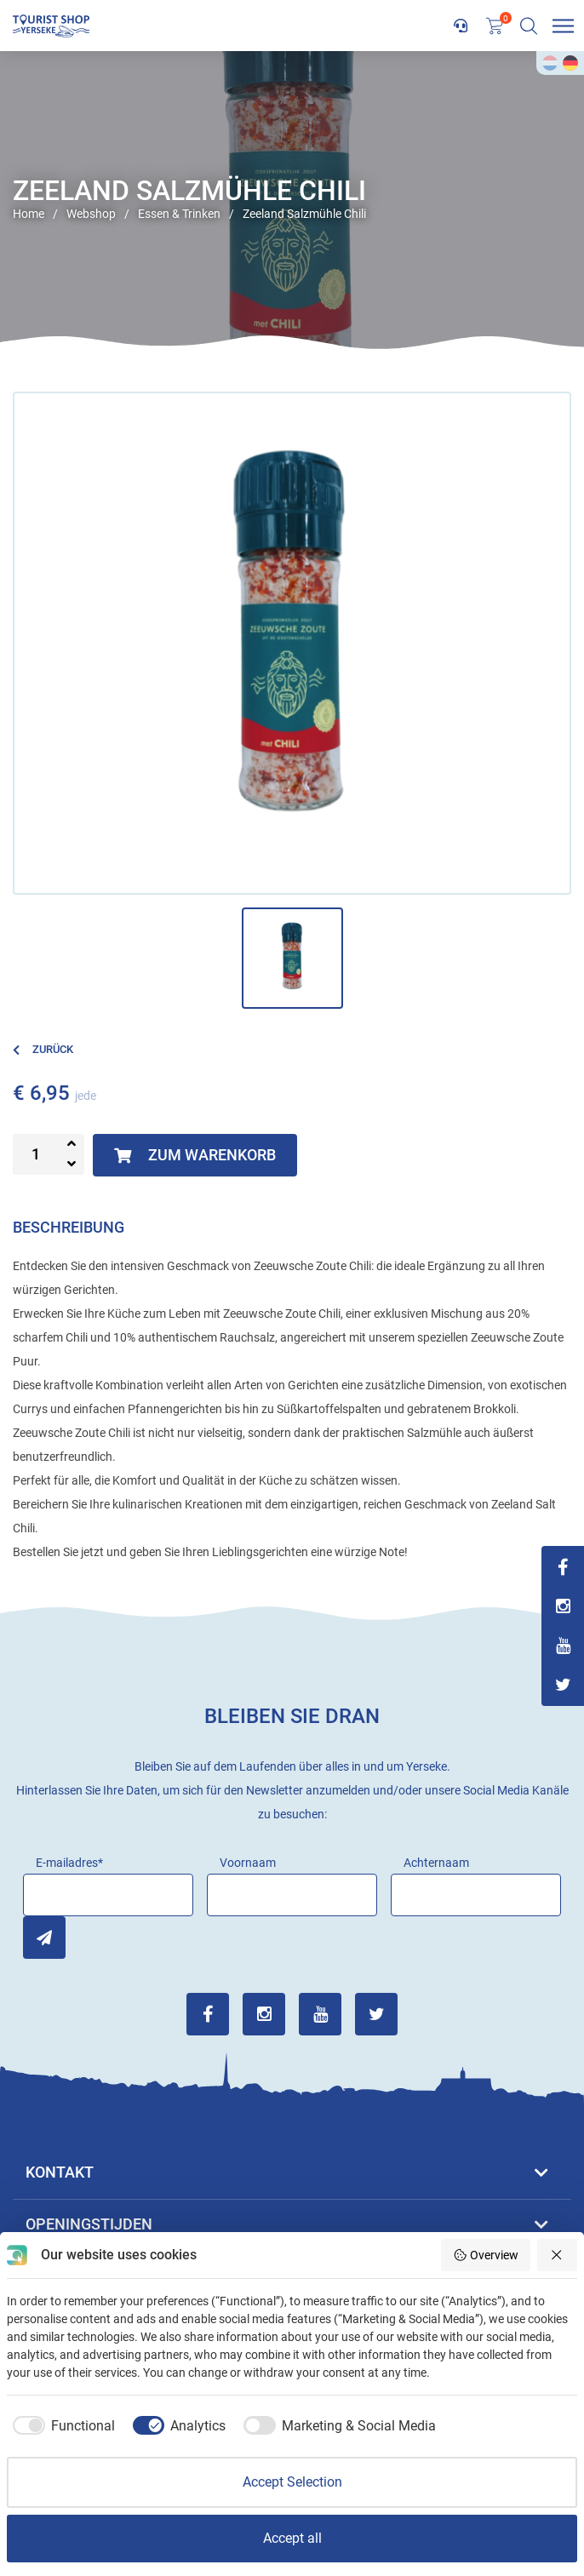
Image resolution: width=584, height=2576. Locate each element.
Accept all (292, 2538)
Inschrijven (44, 1937)
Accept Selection (292, 2482)
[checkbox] (61, 2426)
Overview (485, 2255)
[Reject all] (557, 2255)
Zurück (43, 1049)
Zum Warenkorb (195, 1155)
